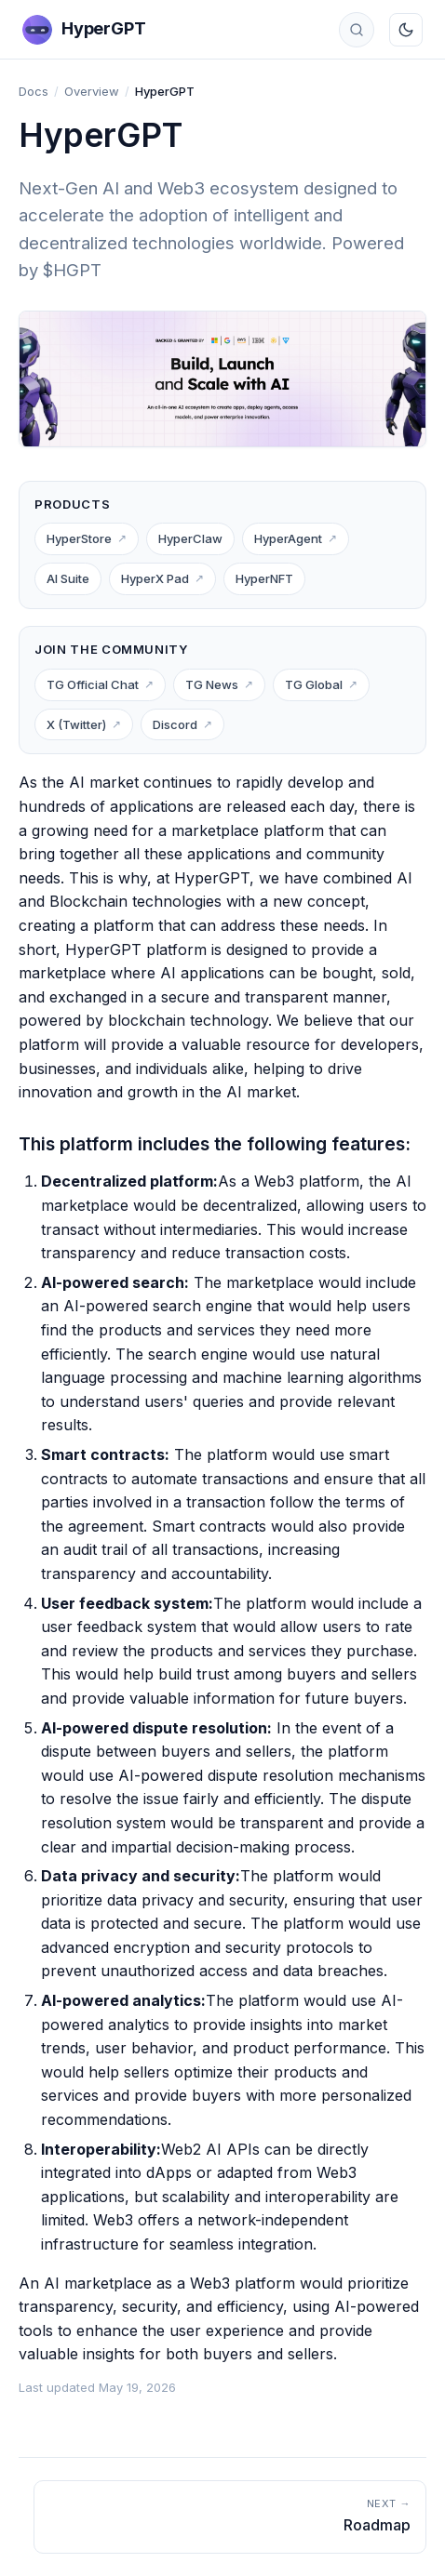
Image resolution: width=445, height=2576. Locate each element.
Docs (33, 91)
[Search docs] (356, 29)
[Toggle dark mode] (406, 29)
